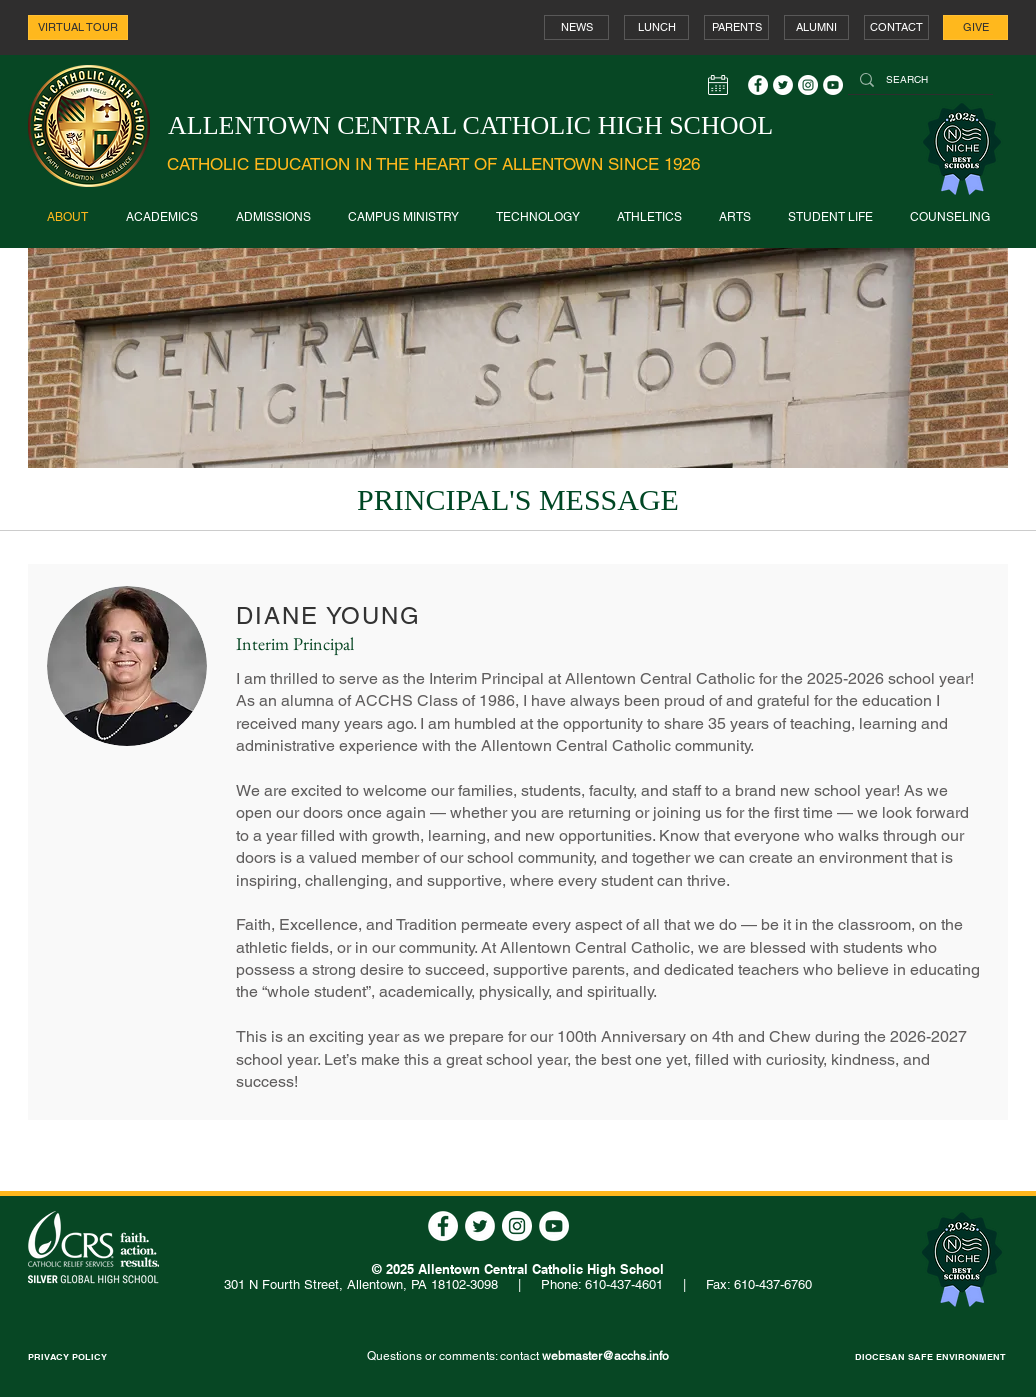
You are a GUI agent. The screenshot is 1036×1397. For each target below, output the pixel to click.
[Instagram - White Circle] (808, 85)
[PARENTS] (736, 27)
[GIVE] (975, 27)
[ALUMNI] (816, 27)
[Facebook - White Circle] (758, 85)
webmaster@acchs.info (605, 1356)
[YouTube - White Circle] (833, 85)
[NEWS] (576, 27)
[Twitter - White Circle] (783, 85)
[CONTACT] (896, 27)
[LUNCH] (656, 27)
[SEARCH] (918, 80)
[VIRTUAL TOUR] (78, 27)
